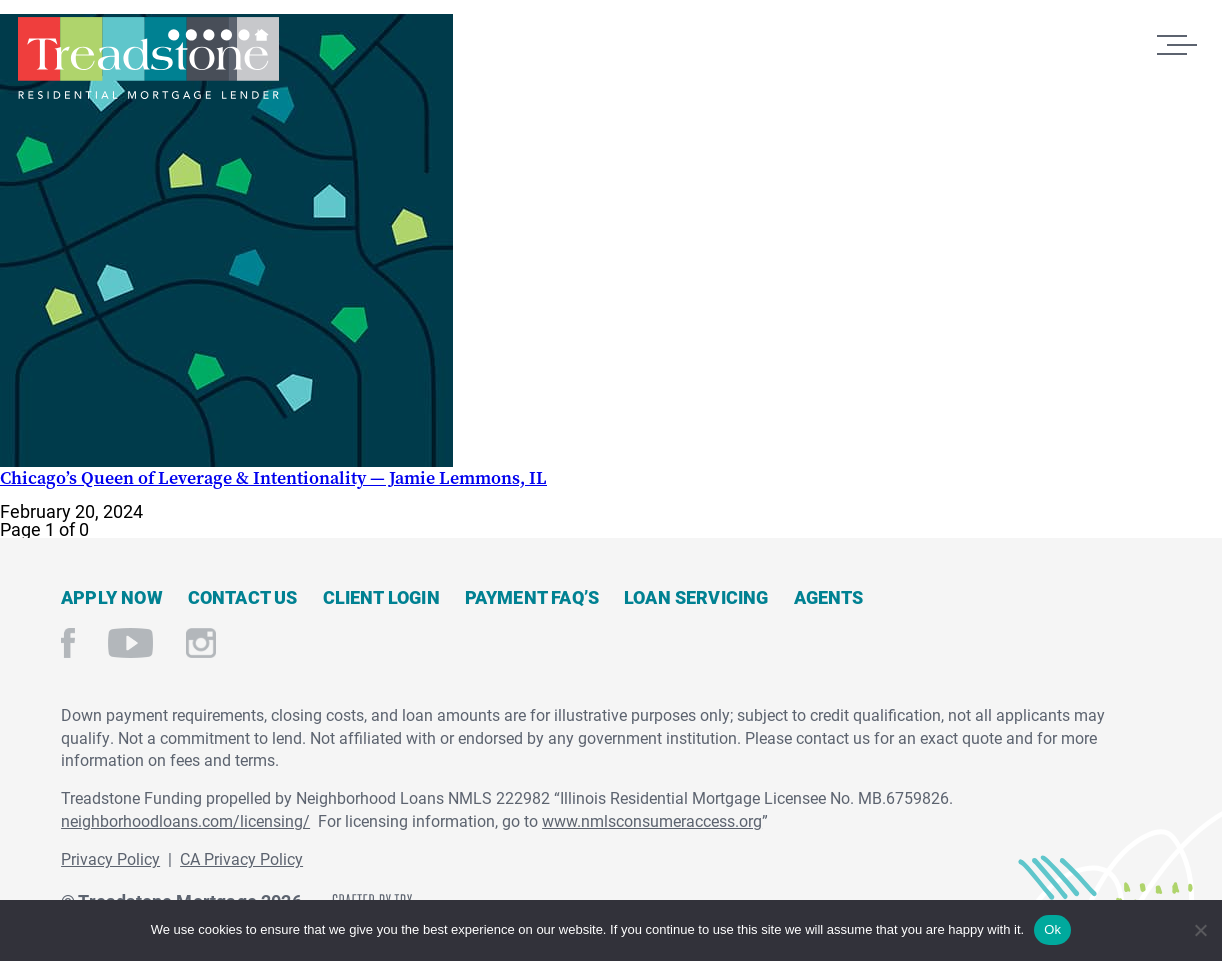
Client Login (381, 597)
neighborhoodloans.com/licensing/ (185, 820)
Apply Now (112, 597)
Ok (1052, 929)
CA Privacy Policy (241, 858)
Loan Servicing (696, 597)
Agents (829, 597)
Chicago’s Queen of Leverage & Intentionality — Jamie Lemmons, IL (273, 477)
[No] (1199, 927)
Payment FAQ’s (532, 597)
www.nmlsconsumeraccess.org (652, 820)
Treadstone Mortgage (148, 58)
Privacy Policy (110, 858)
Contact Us (243, 597)
